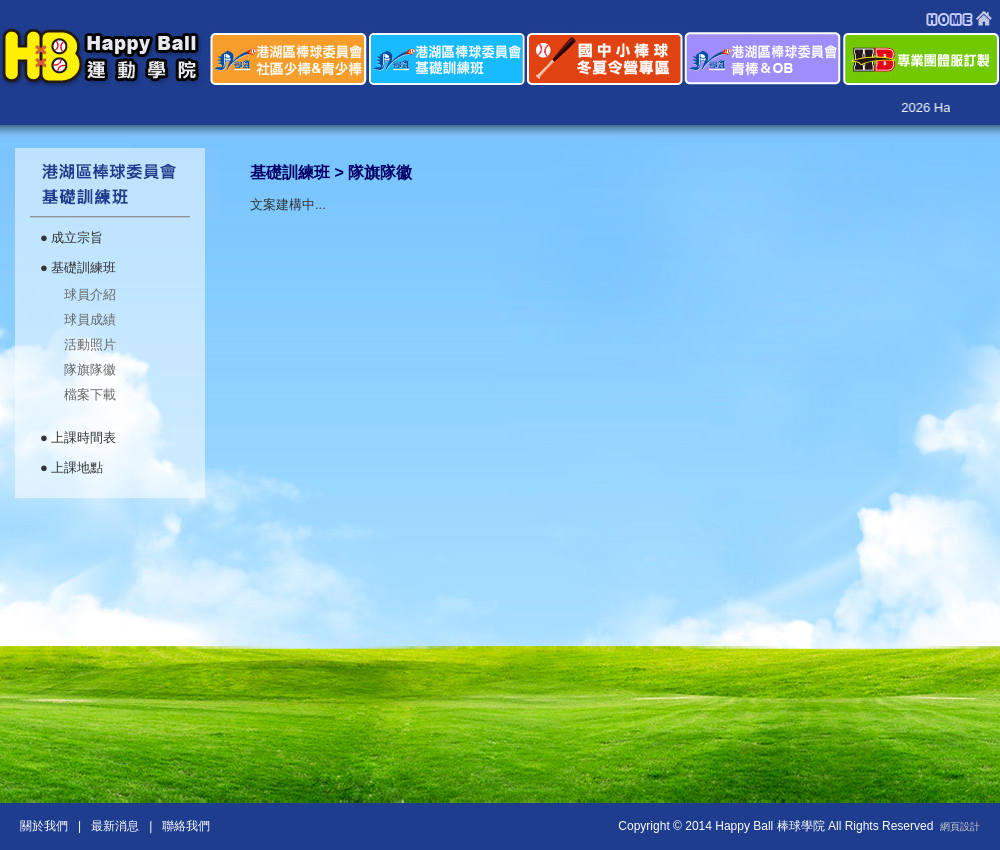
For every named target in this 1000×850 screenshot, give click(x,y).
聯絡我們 (187, 826)
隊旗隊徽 (90, 369)
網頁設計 (960, 826)
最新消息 (115, 826)
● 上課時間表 (78, 437)
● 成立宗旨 (71, 237)
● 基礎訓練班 (78, 267)
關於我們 (44, 826)
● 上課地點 (71, 467)
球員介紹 (90, 294)
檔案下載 (90, 394)
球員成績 (90, 319)
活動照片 (90, 344)
